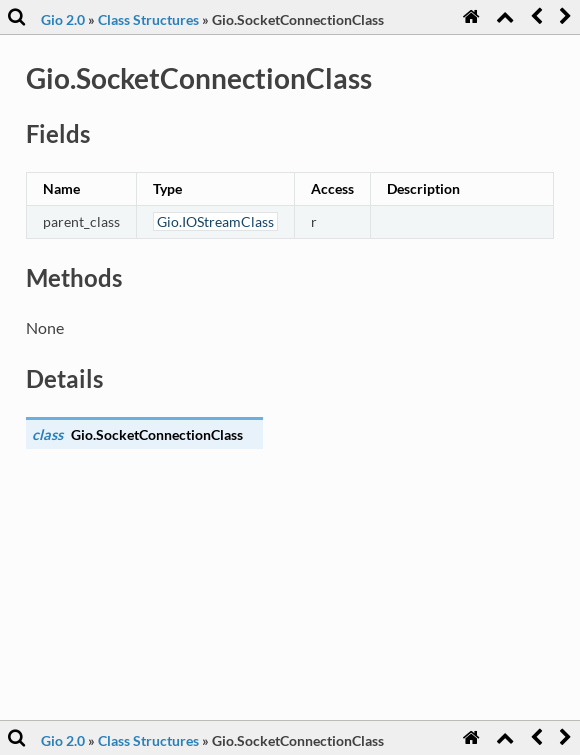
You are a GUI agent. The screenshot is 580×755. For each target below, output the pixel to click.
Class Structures (148, 19)
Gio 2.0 (63, 19)
